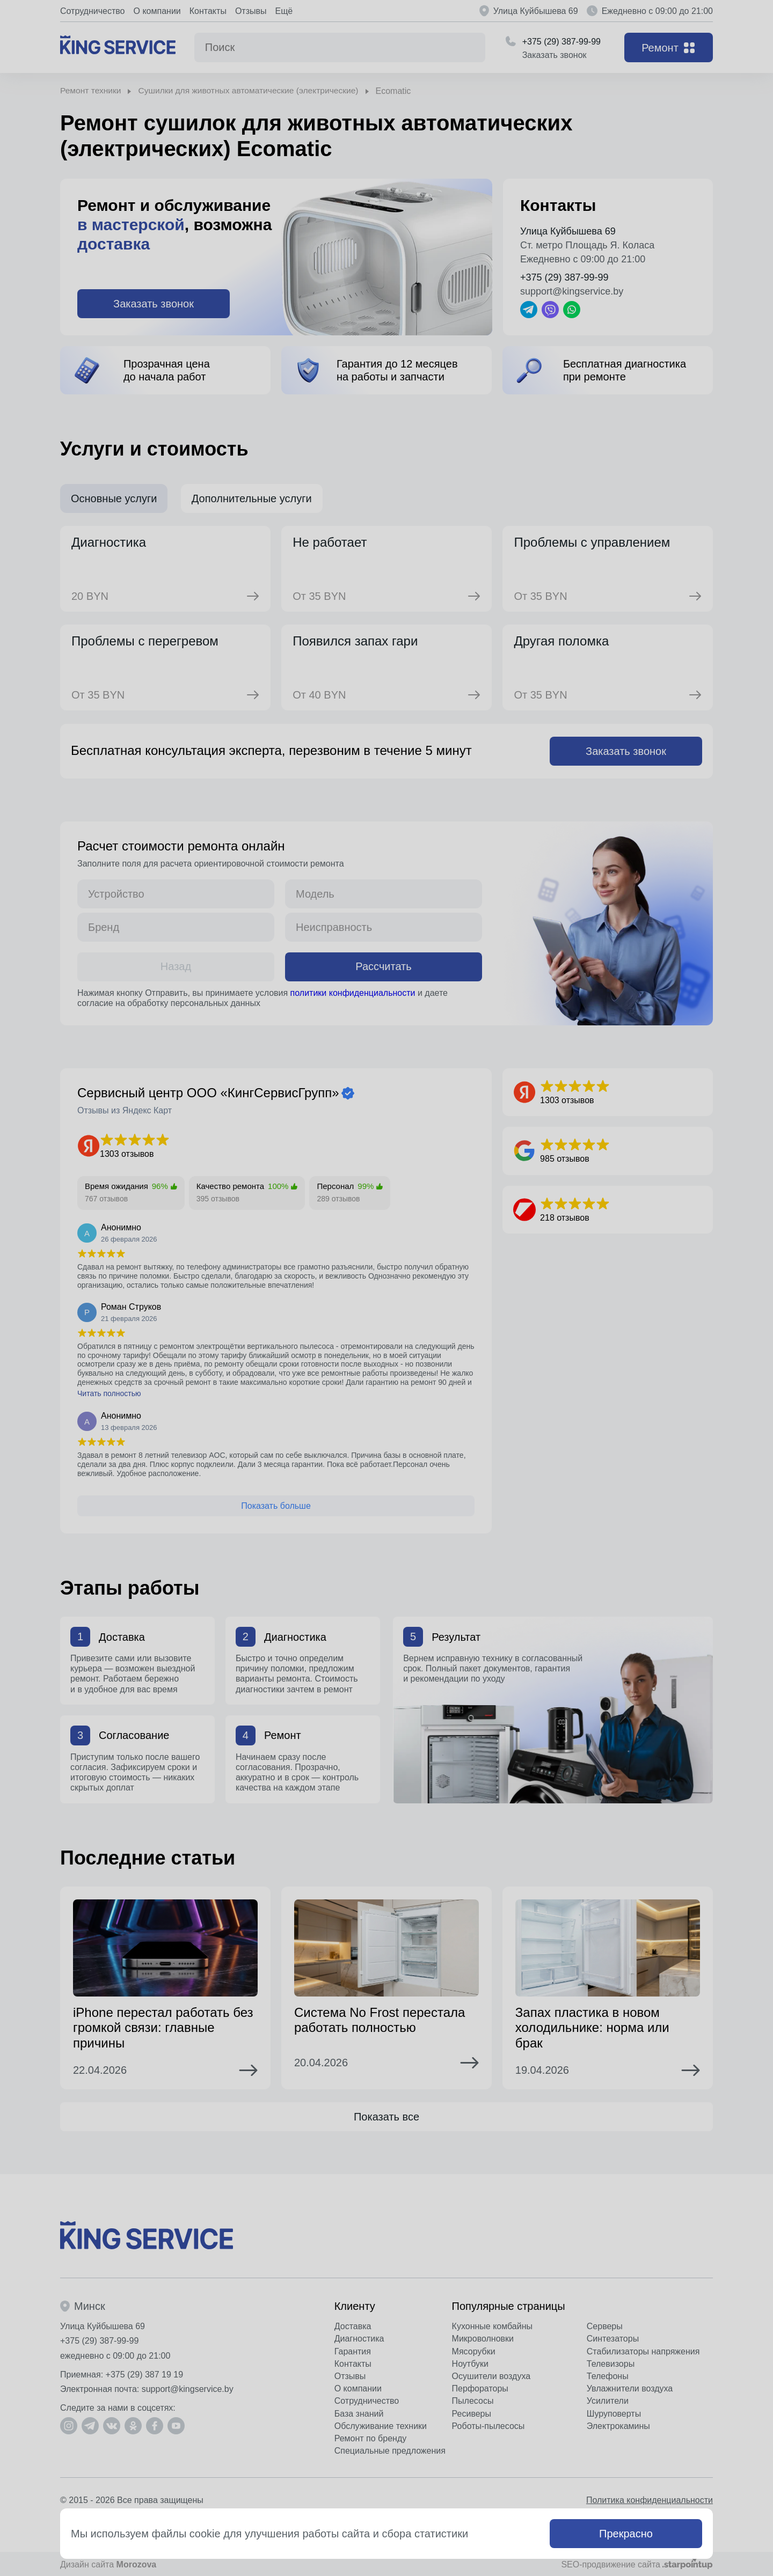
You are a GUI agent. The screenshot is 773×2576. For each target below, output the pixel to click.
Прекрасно (626, 2534)
